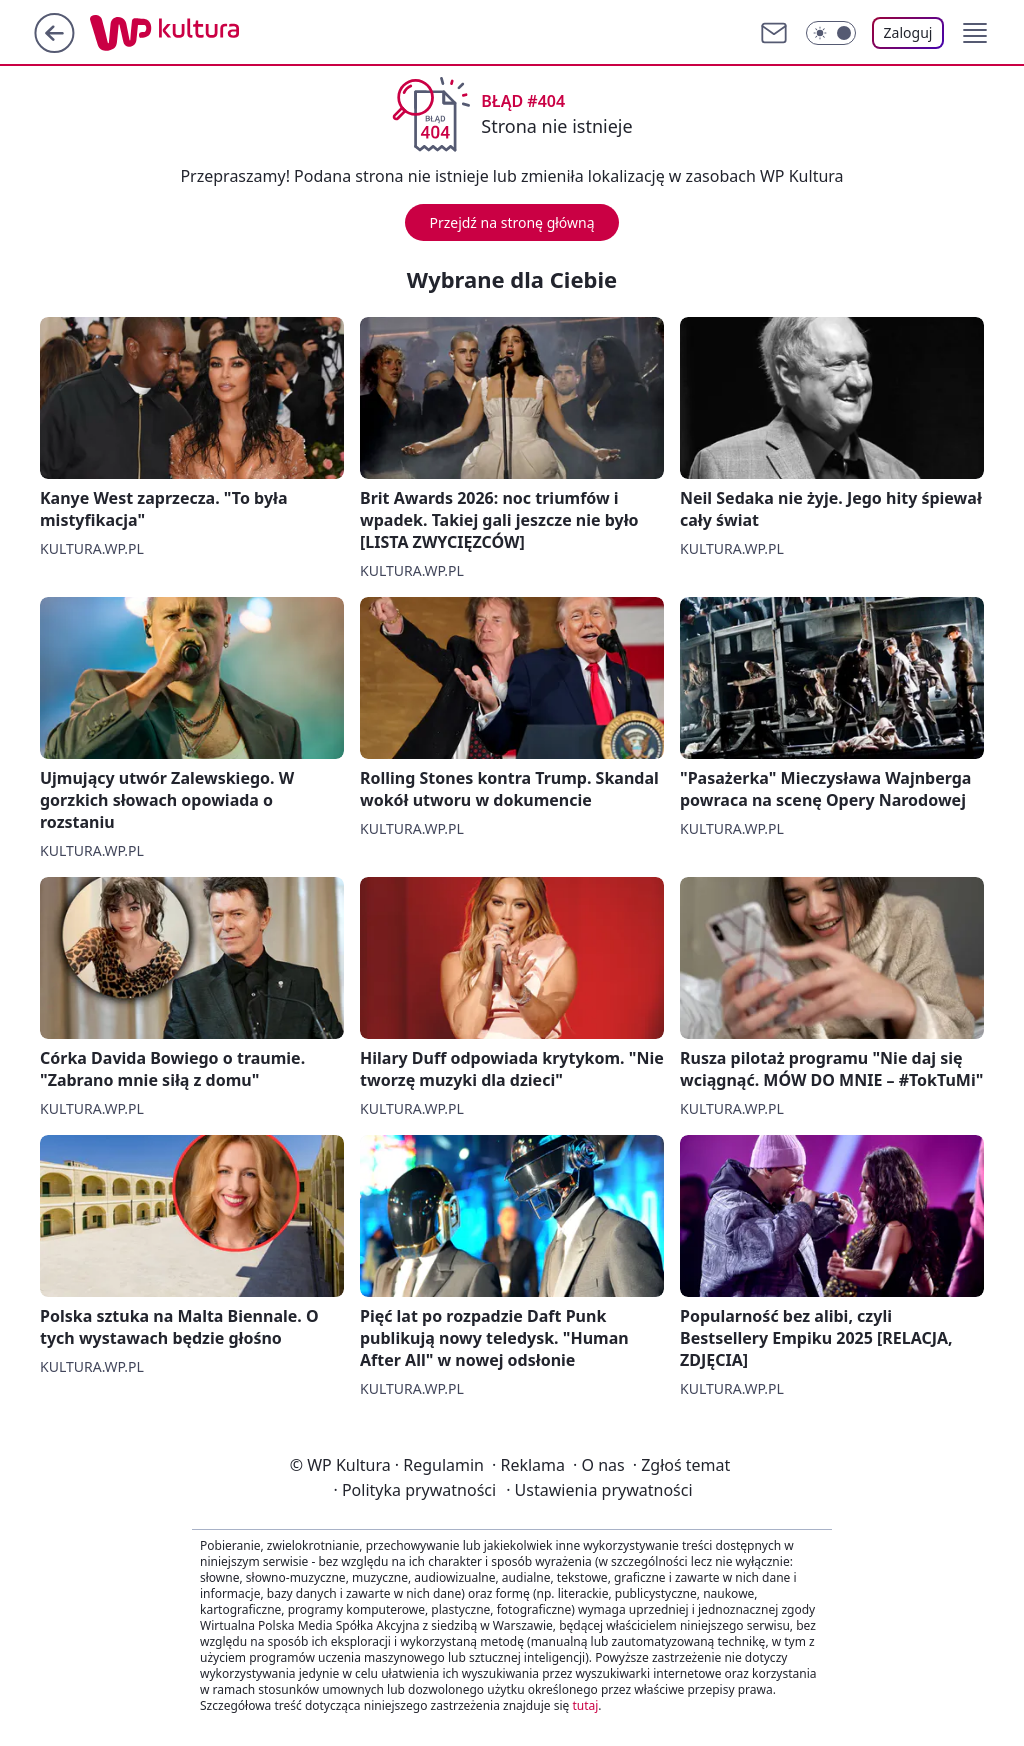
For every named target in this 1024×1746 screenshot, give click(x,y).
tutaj (585, 1705)
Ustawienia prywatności (599, 1490)
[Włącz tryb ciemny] (831, 33)
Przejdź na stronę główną (511, 222)
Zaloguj (908, 32)
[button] (975, 33)
